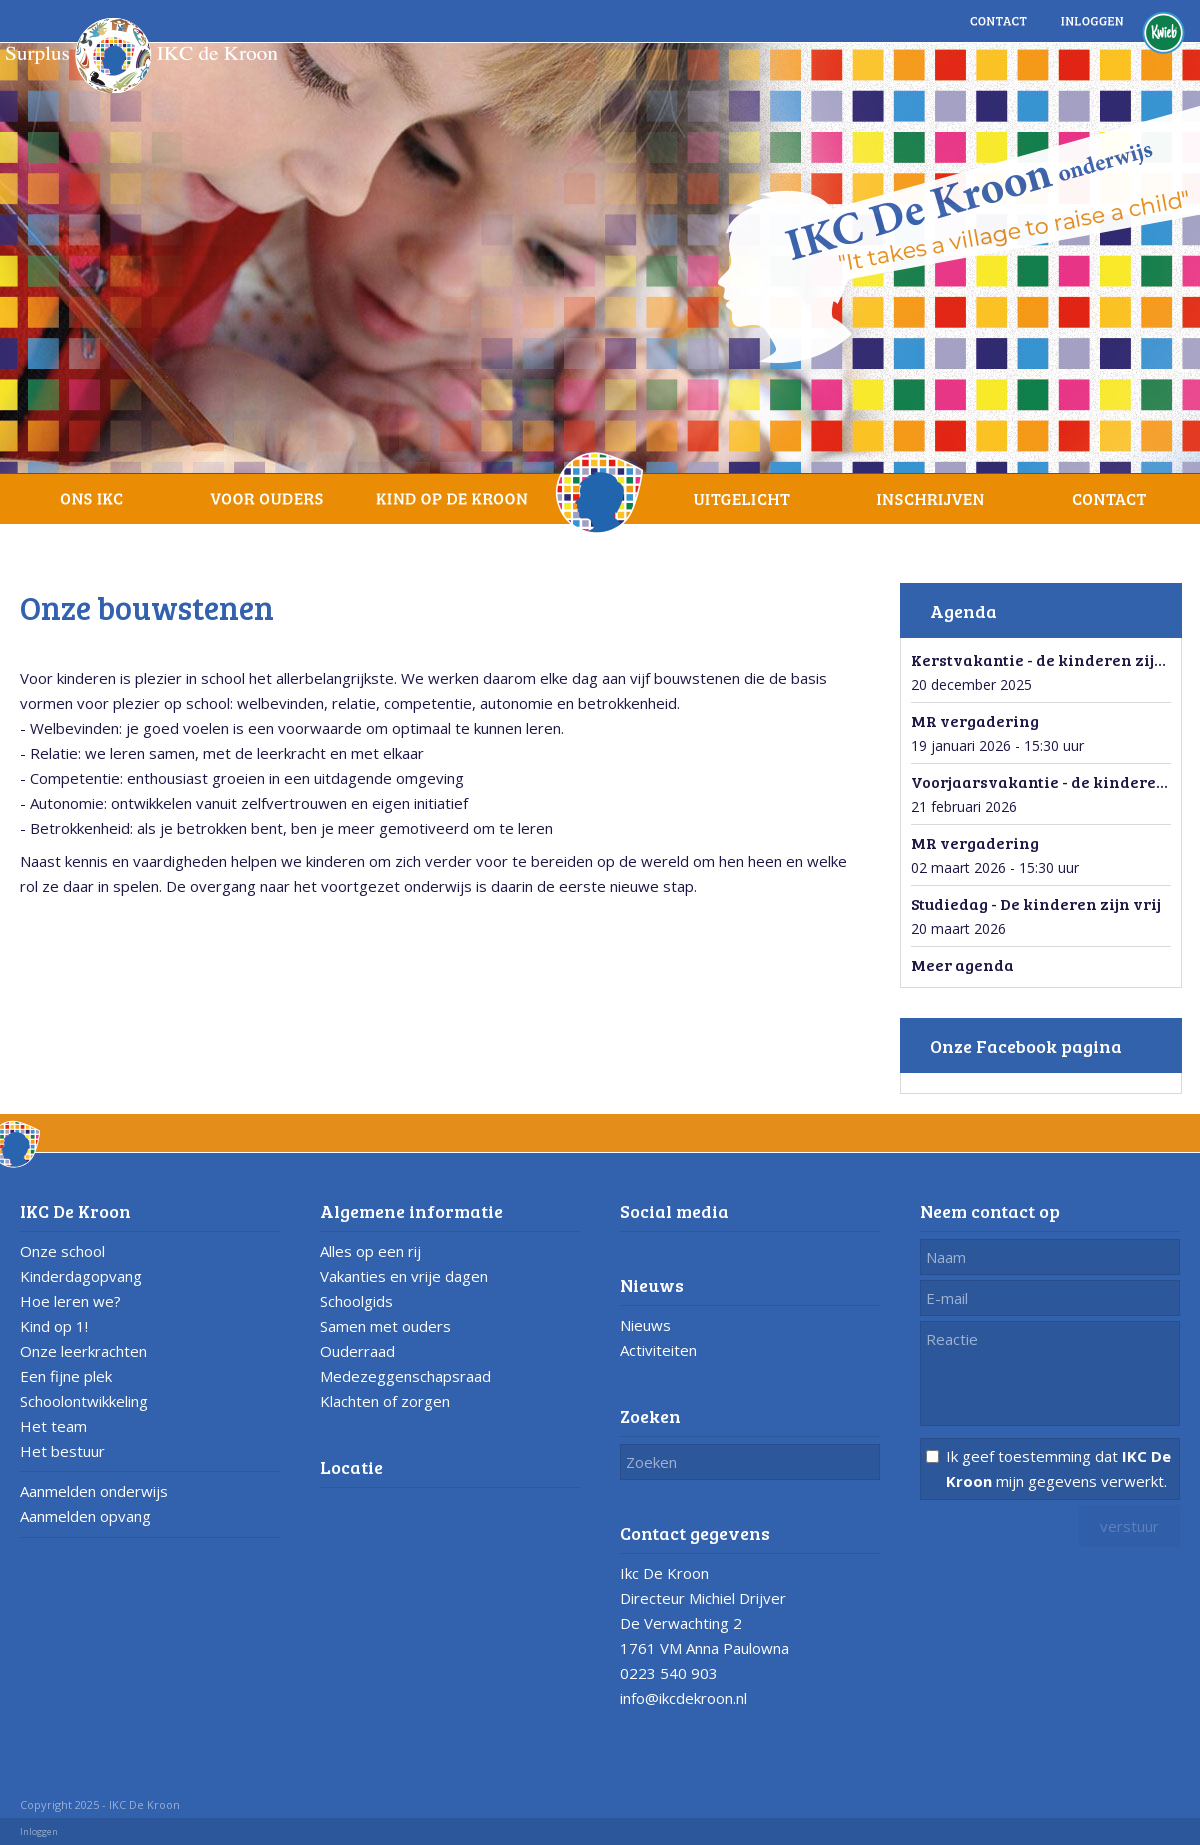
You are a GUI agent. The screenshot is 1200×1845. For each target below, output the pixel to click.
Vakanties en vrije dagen (404, 1276)
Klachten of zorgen (385, 1401)
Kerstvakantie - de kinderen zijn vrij (1053, 659)
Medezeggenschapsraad (405, 1376)
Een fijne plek (66, 1376)
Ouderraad (357, 1351)
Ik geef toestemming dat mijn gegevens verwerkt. (1058, 1468)
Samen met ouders (385, 1326)
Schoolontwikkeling (84, 1401)
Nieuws (645, 1325)
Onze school (62, 1251)
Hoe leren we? (70, 1301)
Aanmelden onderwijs (94, 1491)
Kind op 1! (54, 1326)
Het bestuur (62, 1451)
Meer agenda (962, 964)
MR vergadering (975, 720)
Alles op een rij (370, 1251)
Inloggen (39, 1831)
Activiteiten (658, 1350)
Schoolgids (356, 1301)
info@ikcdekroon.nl (683, 1698)
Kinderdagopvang (81, 1276)
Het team (53, 1426)
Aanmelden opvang (85, 1516)
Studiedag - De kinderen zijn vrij (1036, 903)
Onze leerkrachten (83, 1351)
